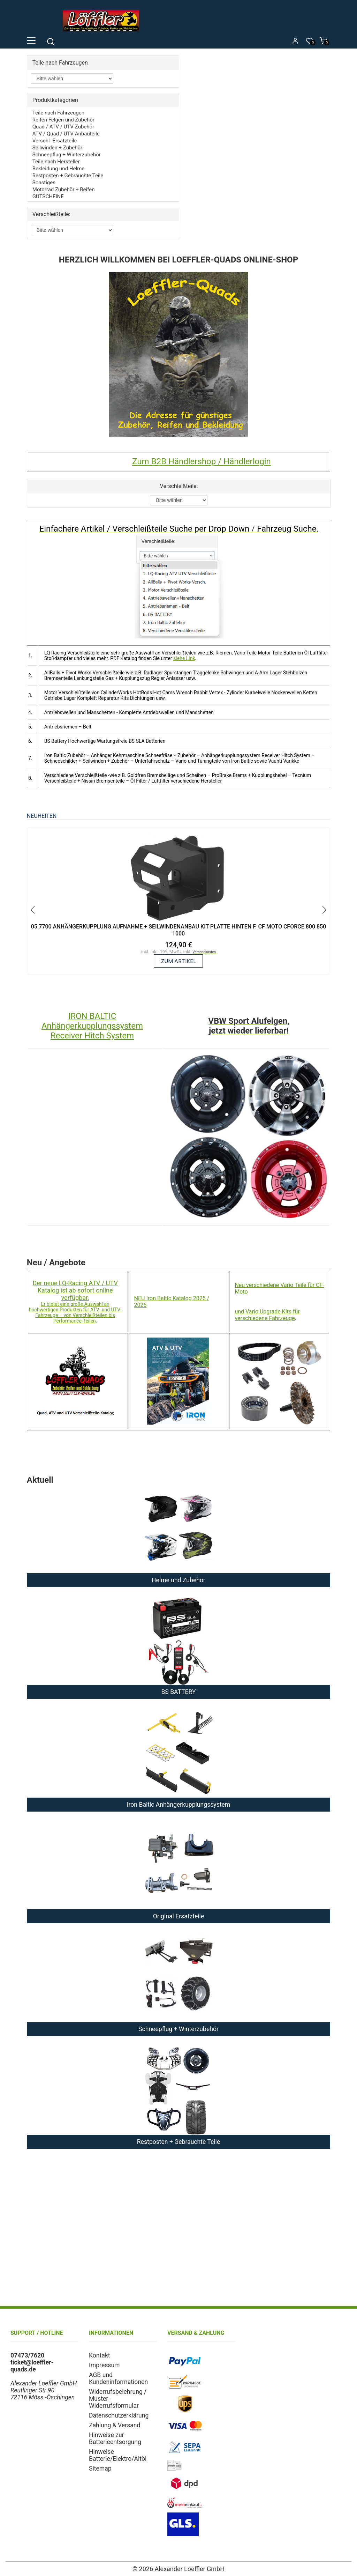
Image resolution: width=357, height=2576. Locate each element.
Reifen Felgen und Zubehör (63, 120)
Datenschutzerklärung (119, 2415)
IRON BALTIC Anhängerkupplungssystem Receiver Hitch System (92, 1026)
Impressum (104, 2365)
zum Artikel (178, 961)
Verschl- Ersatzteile (54, 141)
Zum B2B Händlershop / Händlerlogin (201, 461)
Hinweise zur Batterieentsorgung (115, 2438)
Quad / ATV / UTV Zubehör (63, 127)
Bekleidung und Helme (58, 168)
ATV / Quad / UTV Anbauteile (66, 134)
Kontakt (99, 2355)
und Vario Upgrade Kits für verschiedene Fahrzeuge (267, 1315)
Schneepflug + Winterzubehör (66, 154)
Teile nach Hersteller (56, 161)
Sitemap (100, 2468)
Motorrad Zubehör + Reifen (63, 189)
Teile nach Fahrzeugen (58, 113)
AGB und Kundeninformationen (118, 2378)
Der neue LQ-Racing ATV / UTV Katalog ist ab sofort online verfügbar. (75, 1290)
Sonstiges (43, 182)
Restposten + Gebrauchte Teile (67, 175)
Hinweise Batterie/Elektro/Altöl (117, 2455)
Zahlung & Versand (114, 2425)
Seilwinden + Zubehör (57, 148)
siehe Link (184, 658)
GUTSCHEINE (48, 196)
